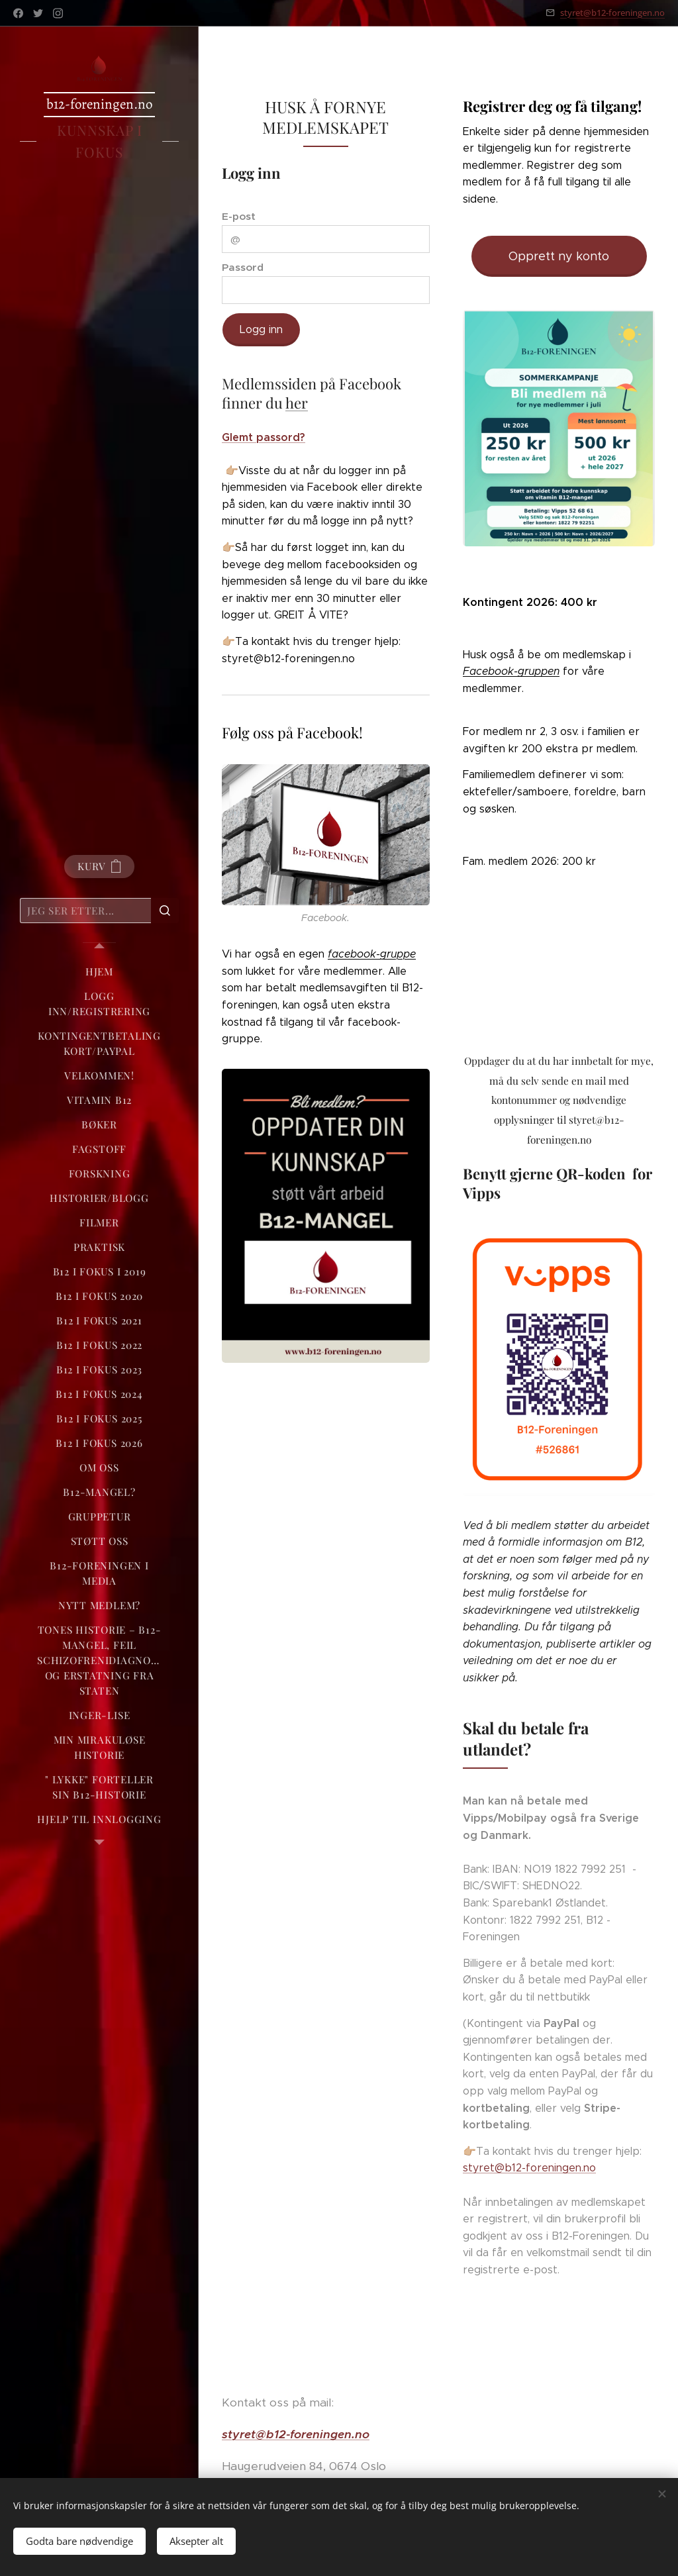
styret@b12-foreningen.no (612, 13)
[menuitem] (99, 971)
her (296, 403)
